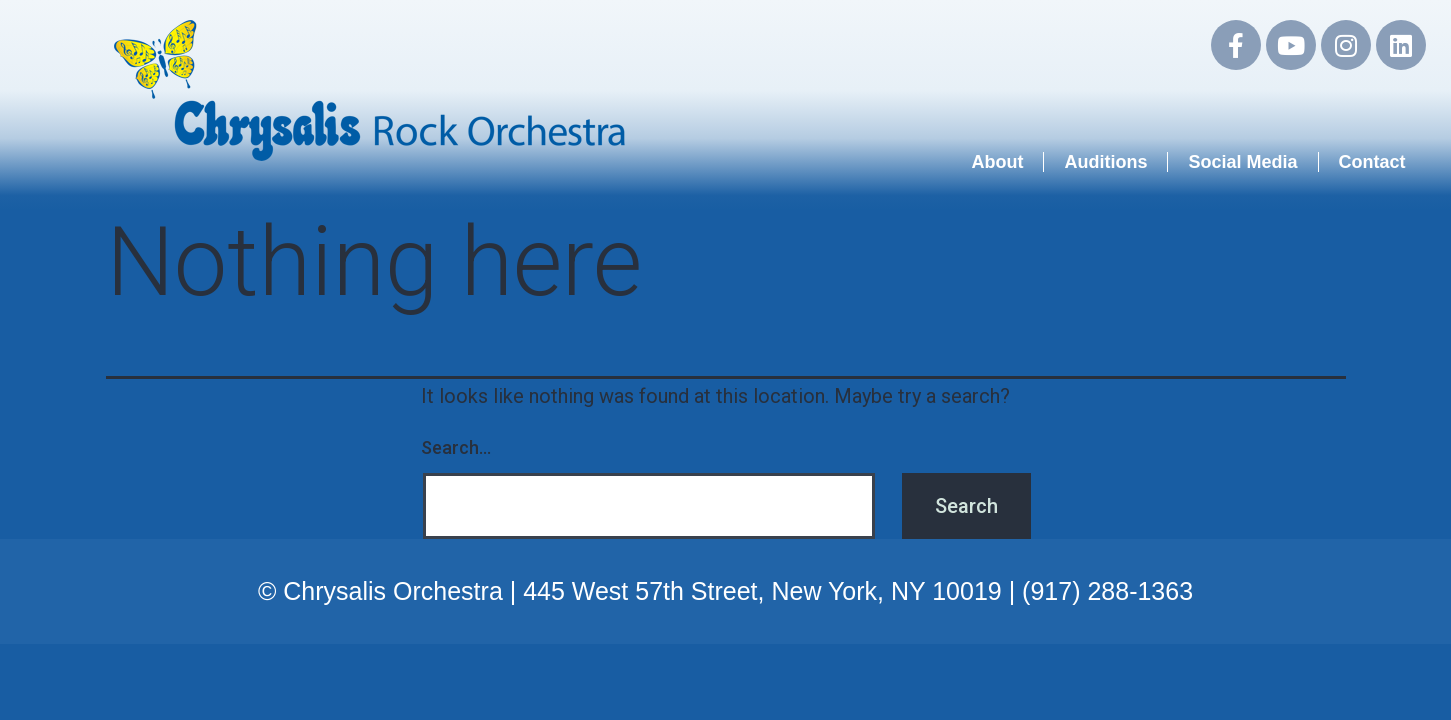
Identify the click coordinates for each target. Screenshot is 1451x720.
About (997, 162)
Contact (1372, 162)
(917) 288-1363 (1107, 591)
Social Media (1242, 162)
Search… (456, 447)
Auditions (1105, 162)
